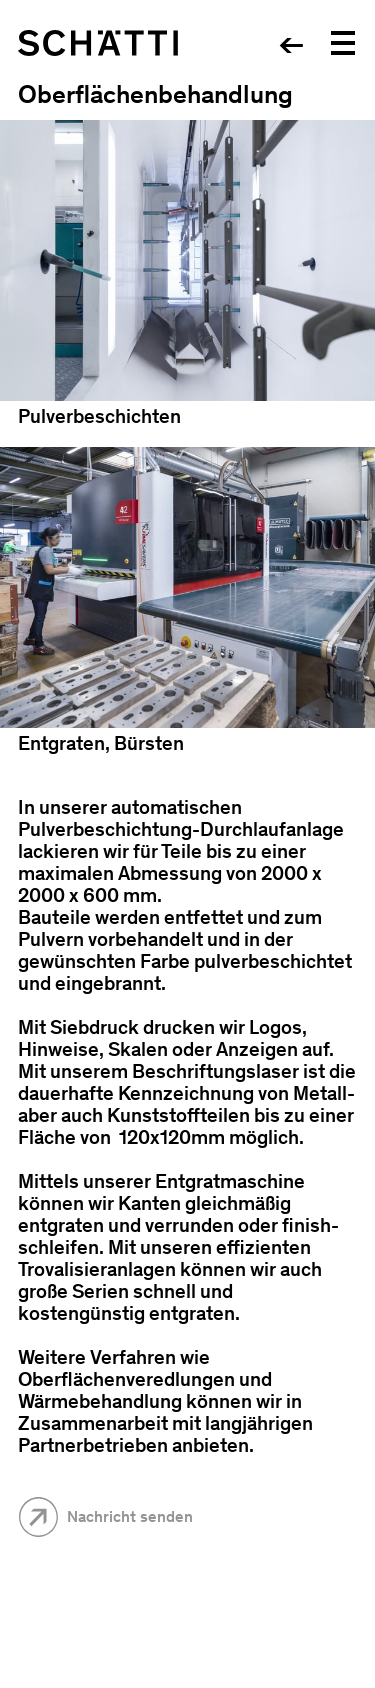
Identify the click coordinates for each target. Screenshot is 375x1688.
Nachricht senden (130, 1516)
